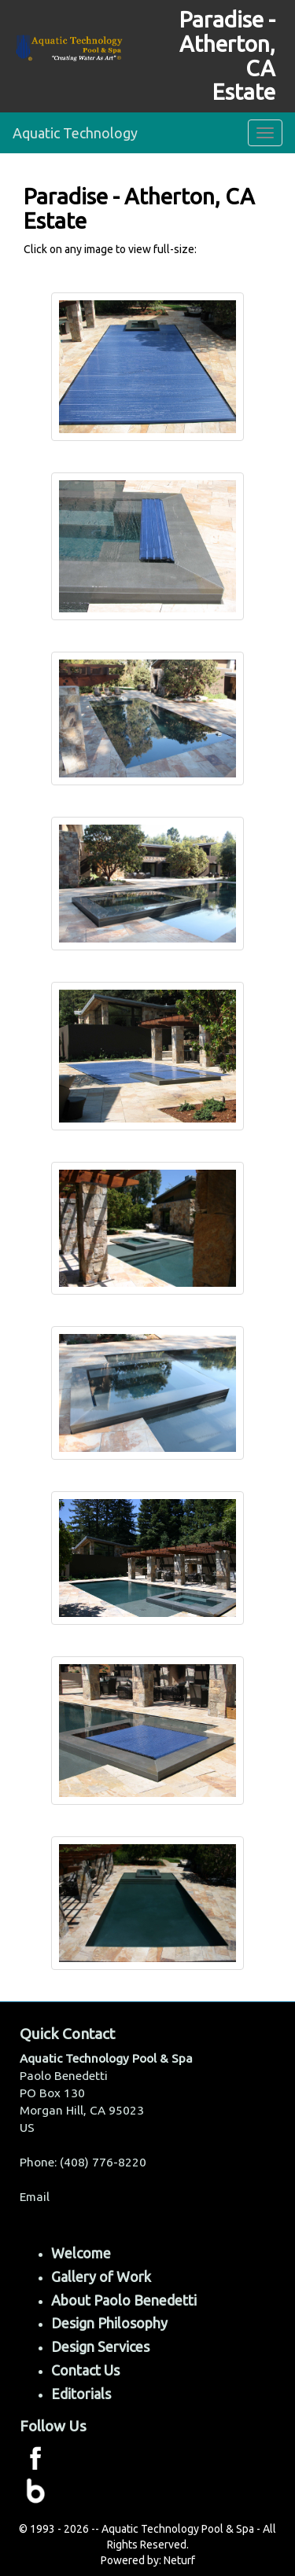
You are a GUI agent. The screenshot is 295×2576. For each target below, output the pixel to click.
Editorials (81, 2393)
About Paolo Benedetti (124, 2300)
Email (35, 2196)
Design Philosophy (109, 2323)
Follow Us (53, 2426)
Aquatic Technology (75, 133)
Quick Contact (67, 2033)
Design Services (100, 2346)
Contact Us (85, 2370)
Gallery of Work (101, 2276)
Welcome (81, 2253)
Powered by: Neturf (148, 2560)
